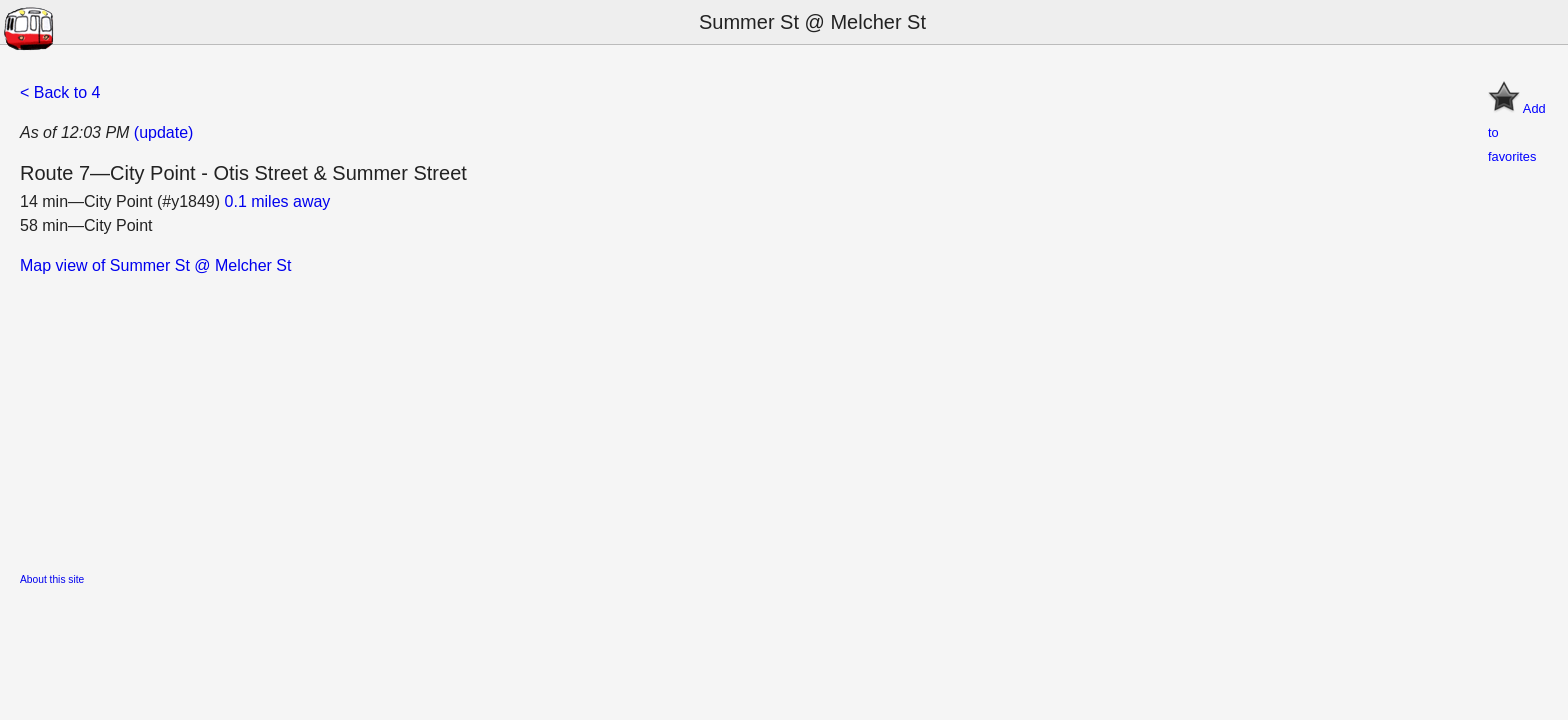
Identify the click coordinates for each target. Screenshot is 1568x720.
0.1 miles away (278, 201)
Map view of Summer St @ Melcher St (155, 265)
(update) (164, 132)
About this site (52, 579)
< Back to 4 (60, 92)
